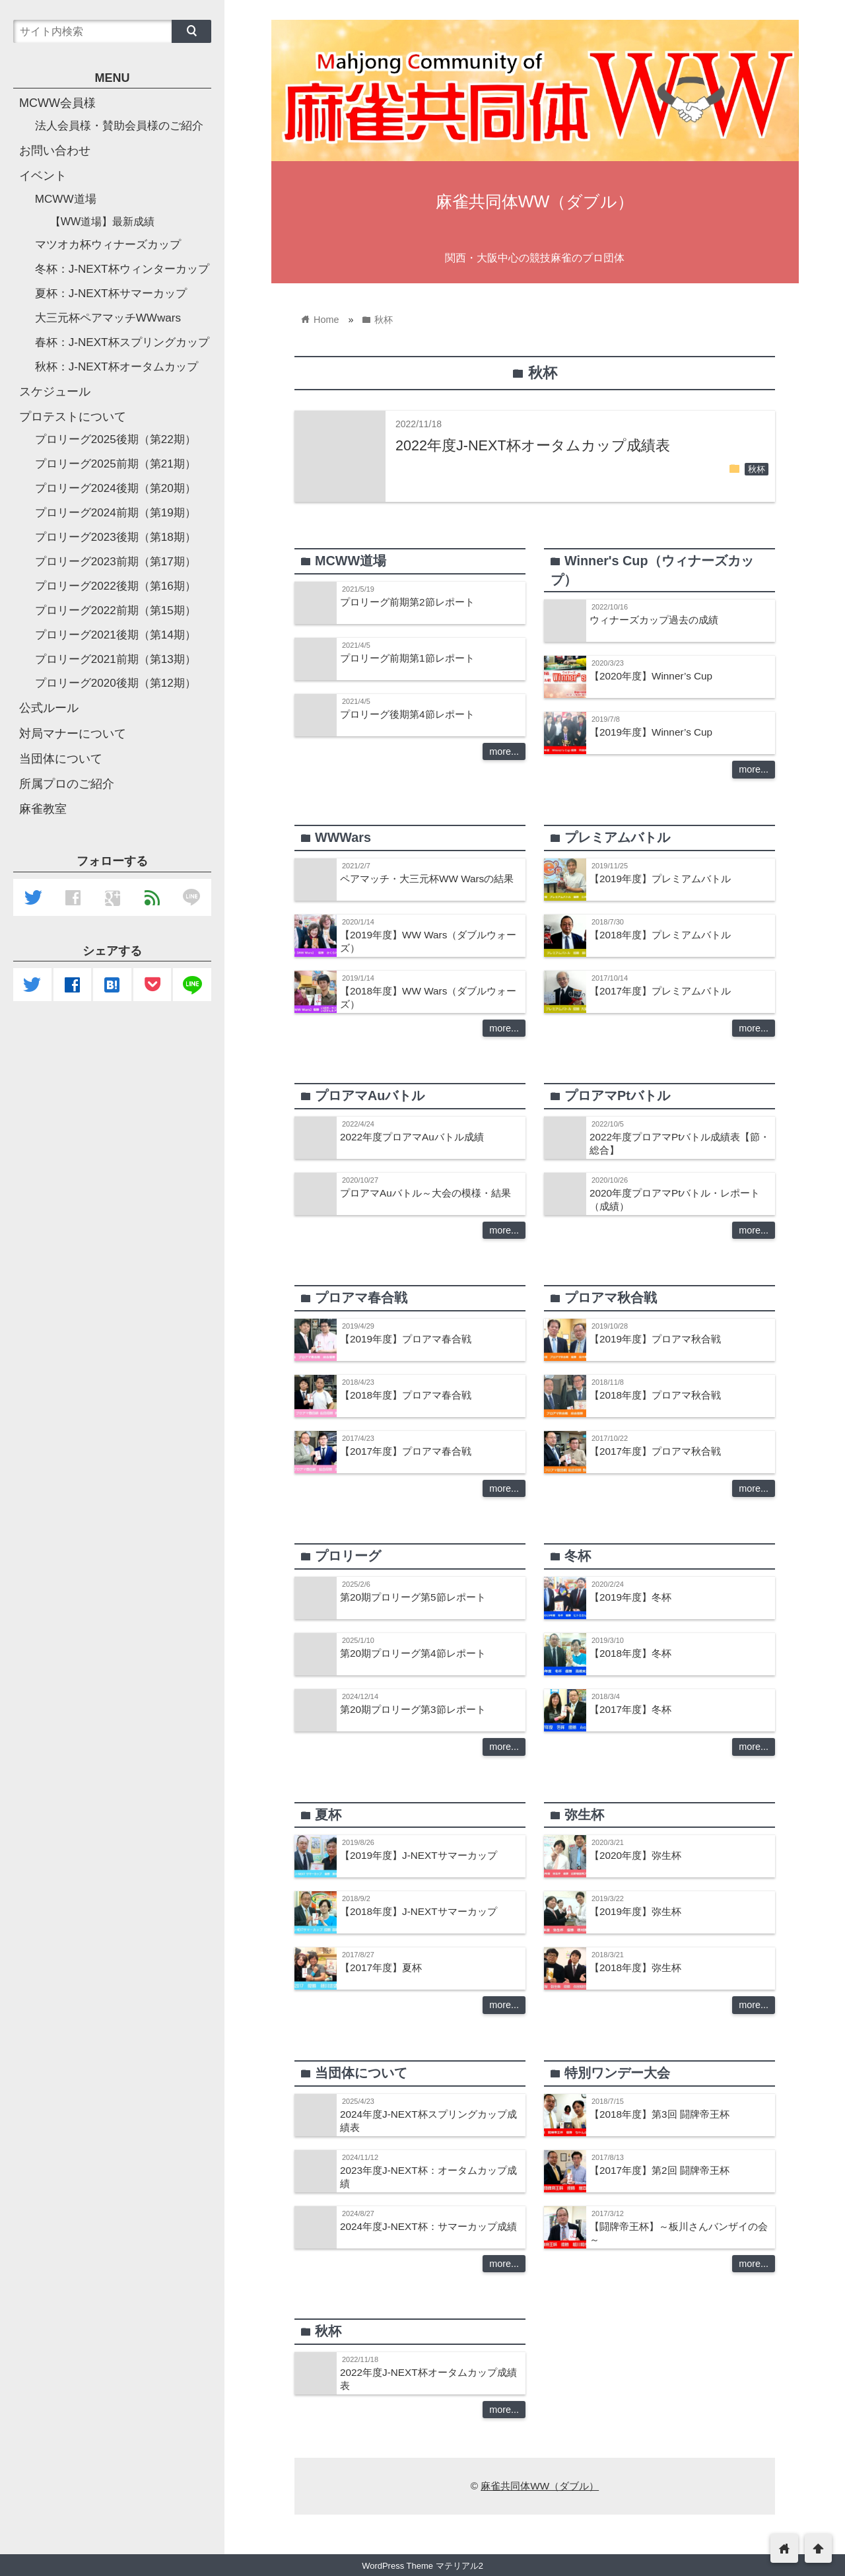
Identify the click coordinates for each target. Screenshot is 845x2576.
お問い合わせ (54, 150)
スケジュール (54, 391)
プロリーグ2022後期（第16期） (115, 586)
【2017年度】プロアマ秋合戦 (655, 1451)
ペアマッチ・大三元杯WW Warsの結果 (427, 878)
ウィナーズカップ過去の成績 (654, 619)
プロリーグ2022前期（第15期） (115, 610)
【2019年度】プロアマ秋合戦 (655, 1338)
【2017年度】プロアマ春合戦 (405, 1451)
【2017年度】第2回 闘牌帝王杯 (659, 2170)
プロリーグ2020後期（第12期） (115, 683)
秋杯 (756, 469)
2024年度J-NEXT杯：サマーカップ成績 (428, 2226)
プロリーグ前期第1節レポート (407, 658)
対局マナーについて (72, 733)
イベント (43, 175)
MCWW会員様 (57, 103)
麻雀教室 (43, 809)
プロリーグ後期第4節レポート (407, 714)
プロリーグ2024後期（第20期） (115, 488)
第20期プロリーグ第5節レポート (413, 1597)
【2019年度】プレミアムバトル (660, 878)
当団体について (60, 758)
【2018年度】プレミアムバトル (660, 934)
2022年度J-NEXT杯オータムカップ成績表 (532, 445)
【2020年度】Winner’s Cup (651, 675)
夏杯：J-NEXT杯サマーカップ (111, 293)
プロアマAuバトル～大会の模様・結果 (425, 1193)
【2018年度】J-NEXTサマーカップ (418, 1911)
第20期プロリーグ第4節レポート (413, 1653)
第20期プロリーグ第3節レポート (413, 1709)
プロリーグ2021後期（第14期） (115, 635)
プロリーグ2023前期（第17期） (115, 561)
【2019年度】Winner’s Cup (651, 732)
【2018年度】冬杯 (630, 1653)
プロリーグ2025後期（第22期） (115, 439)
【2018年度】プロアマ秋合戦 (655, 1395)
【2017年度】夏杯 (381, 1967)
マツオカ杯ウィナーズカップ (108, 244)
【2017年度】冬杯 (630, 1709)
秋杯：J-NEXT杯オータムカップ (116, 367)
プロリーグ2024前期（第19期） (115, 512)
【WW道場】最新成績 (102, 221)
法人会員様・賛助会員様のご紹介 (119, 126)
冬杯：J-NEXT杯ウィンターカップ (122, 269)
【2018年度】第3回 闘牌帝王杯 (659, 2114)
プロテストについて (72, 416)
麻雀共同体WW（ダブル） (535, 201)
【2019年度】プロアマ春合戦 (405, 1338)
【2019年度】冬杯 (630, 1597)
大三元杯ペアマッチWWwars (108, 318)
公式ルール (49, 707)
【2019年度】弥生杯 (635, 1911)
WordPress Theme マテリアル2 (422, 2566)
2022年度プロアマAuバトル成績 (412, 1136)
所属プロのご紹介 (66, 783)
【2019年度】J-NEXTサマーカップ (418, 1855)
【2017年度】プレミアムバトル (660, 990)
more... (504, 751)
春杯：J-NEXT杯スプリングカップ (122, 342)
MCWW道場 (65, 199)
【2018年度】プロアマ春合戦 (405, 1395)
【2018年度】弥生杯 (635, 1967)
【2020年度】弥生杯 (635, 1855)
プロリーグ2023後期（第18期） (115, 537)
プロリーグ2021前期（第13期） (115, 659)
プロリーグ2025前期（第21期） (115, 464)
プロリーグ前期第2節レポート (407, 602)
